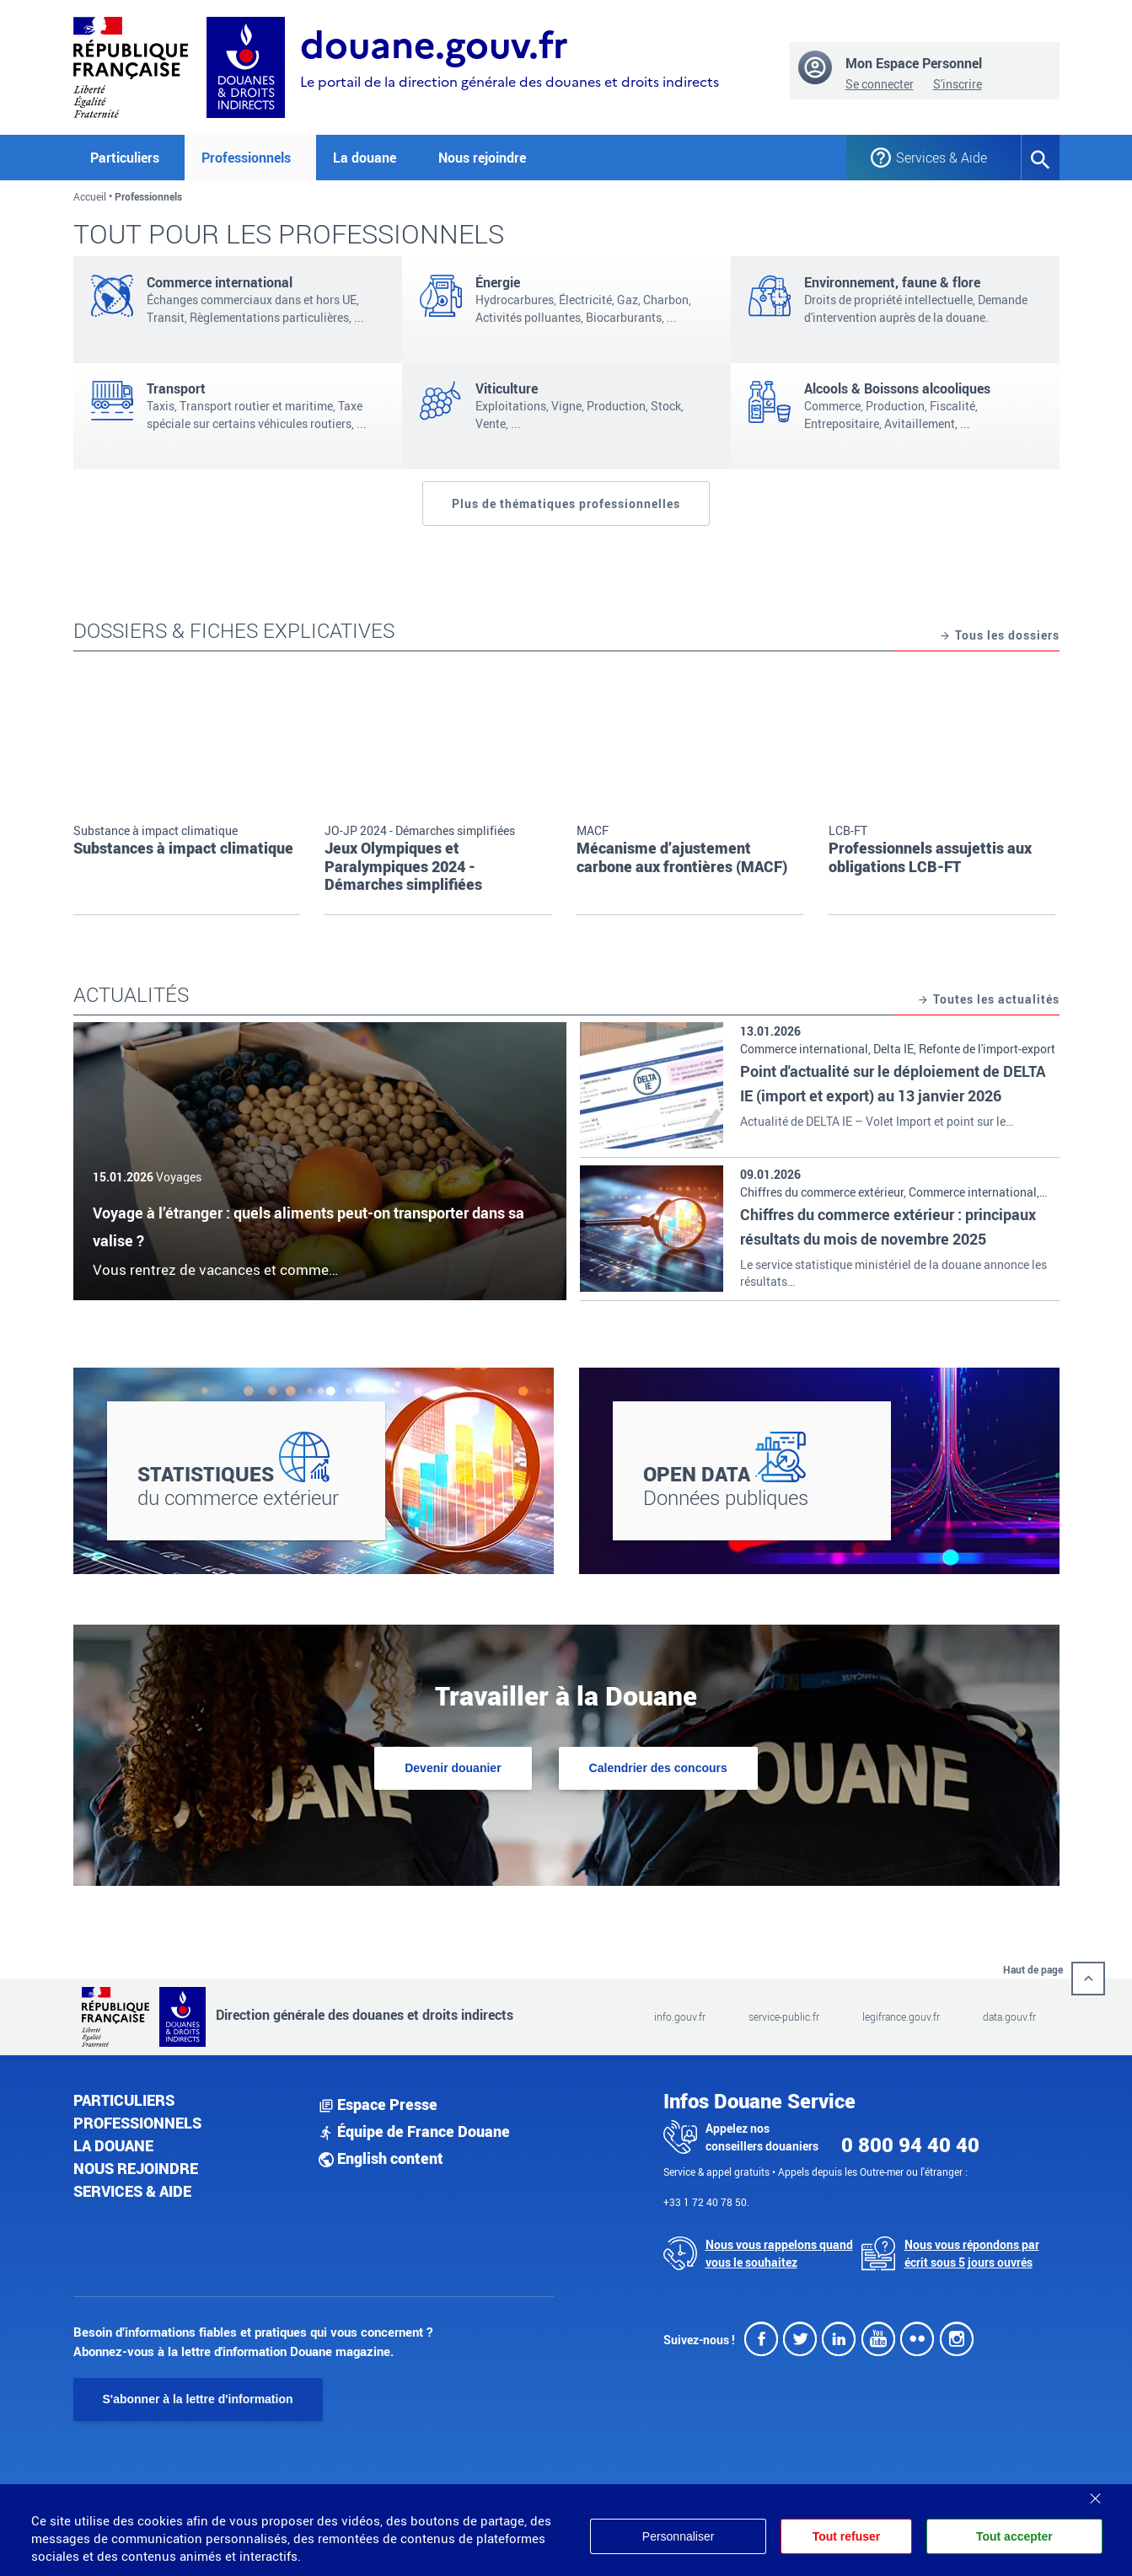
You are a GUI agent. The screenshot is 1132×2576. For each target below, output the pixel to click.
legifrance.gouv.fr (901, 2016)
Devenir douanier (453, 1768)
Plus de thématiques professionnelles (566, 503)
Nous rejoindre (482, 157)
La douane (113, 2145)
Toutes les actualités (988, 1000)
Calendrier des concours (658, 1768)
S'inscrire (957, 84)
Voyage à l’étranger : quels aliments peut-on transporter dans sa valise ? (308, 1226)
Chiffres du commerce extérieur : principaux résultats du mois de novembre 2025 (888, 1226)
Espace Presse (378, 2104)
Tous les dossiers (999, 636)
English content (381, 2158)
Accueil (89, 196)
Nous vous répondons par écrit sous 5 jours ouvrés (971, 2253)
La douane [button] (364, 157)
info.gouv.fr (679, 2016)
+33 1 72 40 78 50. (706, 2202)
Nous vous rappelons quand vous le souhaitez (779, 2253)
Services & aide (132, 2191)
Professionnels (137, 2123)
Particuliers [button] (124, 157)
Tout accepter (1014, 2536)
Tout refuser (845, 2536)
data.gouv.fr (1009, 2016)
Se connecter (879, 84)
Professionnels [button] (246, 157)
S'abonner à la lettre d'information (198, 2399)
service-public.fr (783, 2016)
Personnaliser (676, 2536)
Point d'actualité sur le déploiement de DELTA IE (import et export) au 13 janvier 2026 (893, 1083)
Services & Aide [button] (941, 157)
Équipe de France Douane (414, 2131)
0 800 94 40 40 (910, 2144)
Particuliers (123, 2100)
